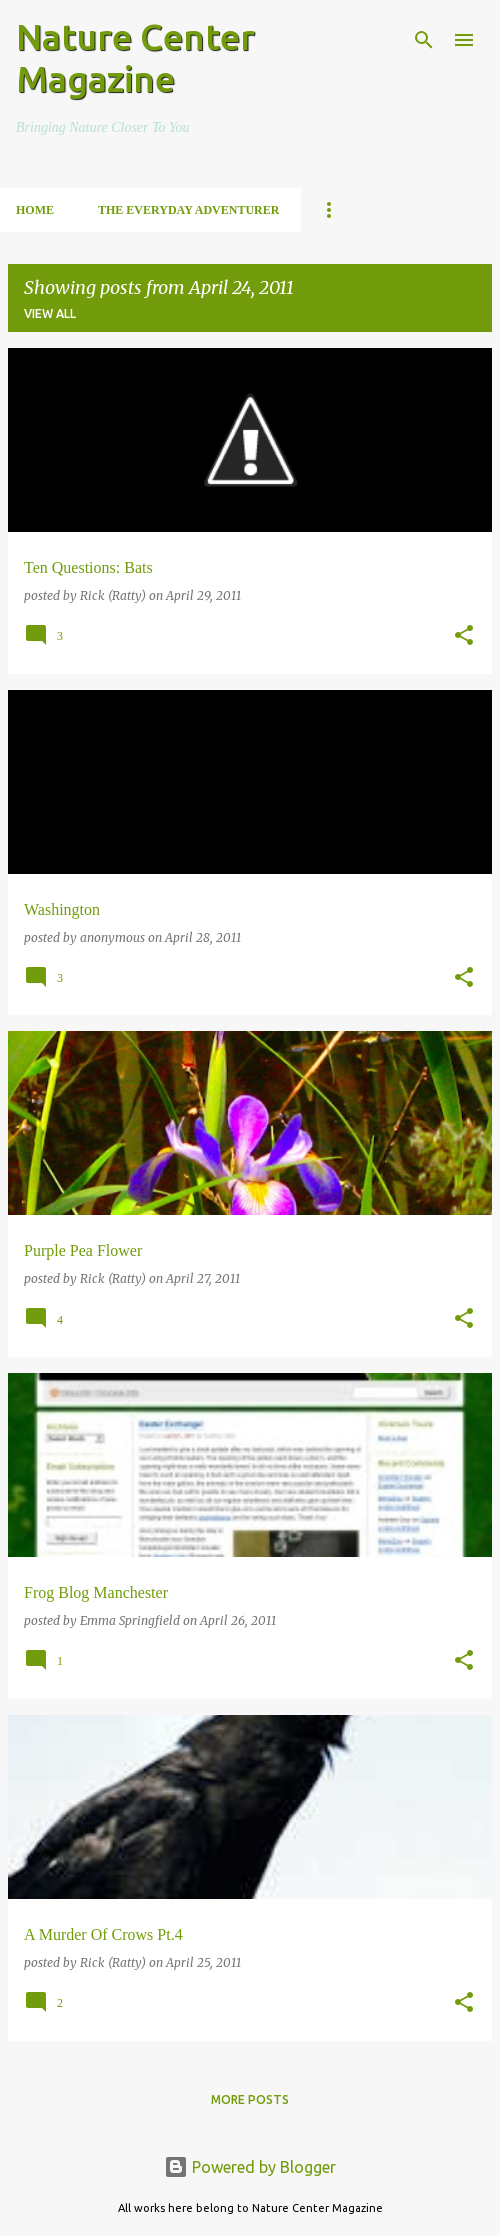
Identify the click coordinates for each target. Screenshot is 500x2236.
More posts (250, 2099)
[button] (464, 636)
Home (35, 210)
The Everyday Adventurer (188, 210)
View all (50, 313)
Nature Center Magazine (135, 57)
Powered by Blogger (250, 2167)
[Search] (424, 40)
